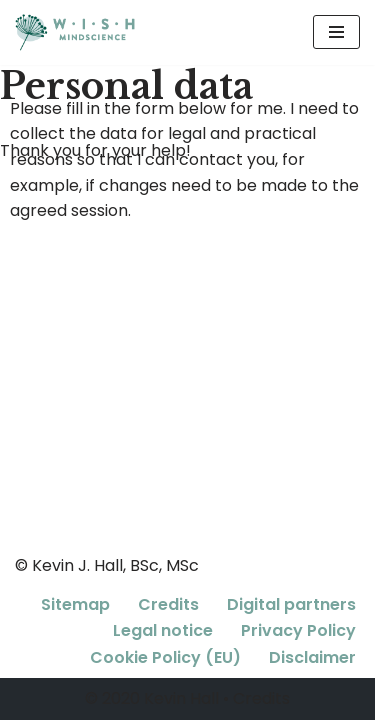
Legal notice (163, 630)
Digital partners (291, 604)
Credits (168, 604)
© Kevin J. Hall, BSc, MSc (107, 565)
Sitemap (75, 604)
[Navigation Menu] (336, 32)
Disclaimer (312, 657)
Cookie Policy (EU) (165, 657)
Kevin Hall (181, 698)
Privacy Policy (298, 630)
